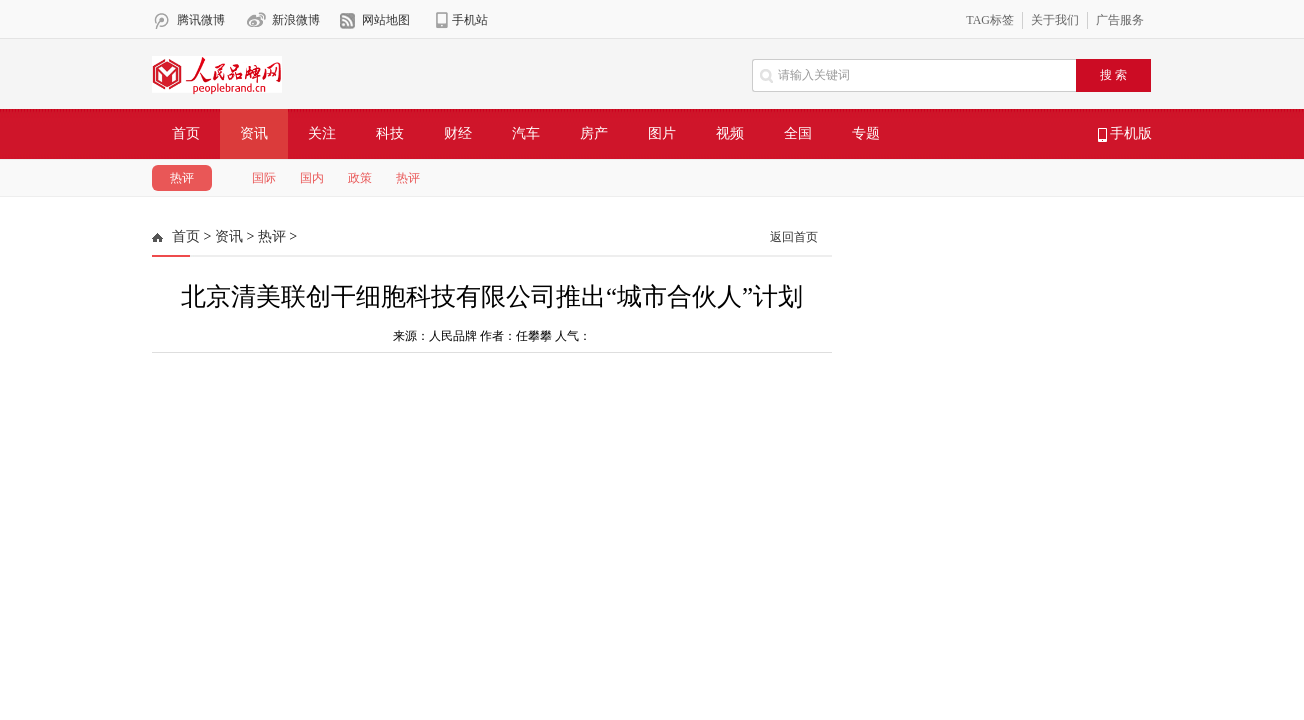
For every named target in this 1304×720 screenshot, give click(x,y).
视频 (730, 133)
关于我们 (1055, 20)
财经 (458, 133)
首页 (186, 133)
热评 (182, 178)
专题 (866, 133)
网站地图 (386, 20)
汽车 (526, 133)
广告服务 (1120, 20)
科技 (390, 133)
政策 (360, 178)
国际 (264, 178)
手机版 (1125, 134)
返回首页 (794, 237)
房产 (594, 133)
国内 (312, 178)
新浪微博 (296, 20)
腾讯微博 (201, 20)
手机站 (470, 20)
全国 (798, 133)
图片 (662, 133)
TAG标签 (990, 20)
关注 (322, 133)
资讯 (254, 133)
